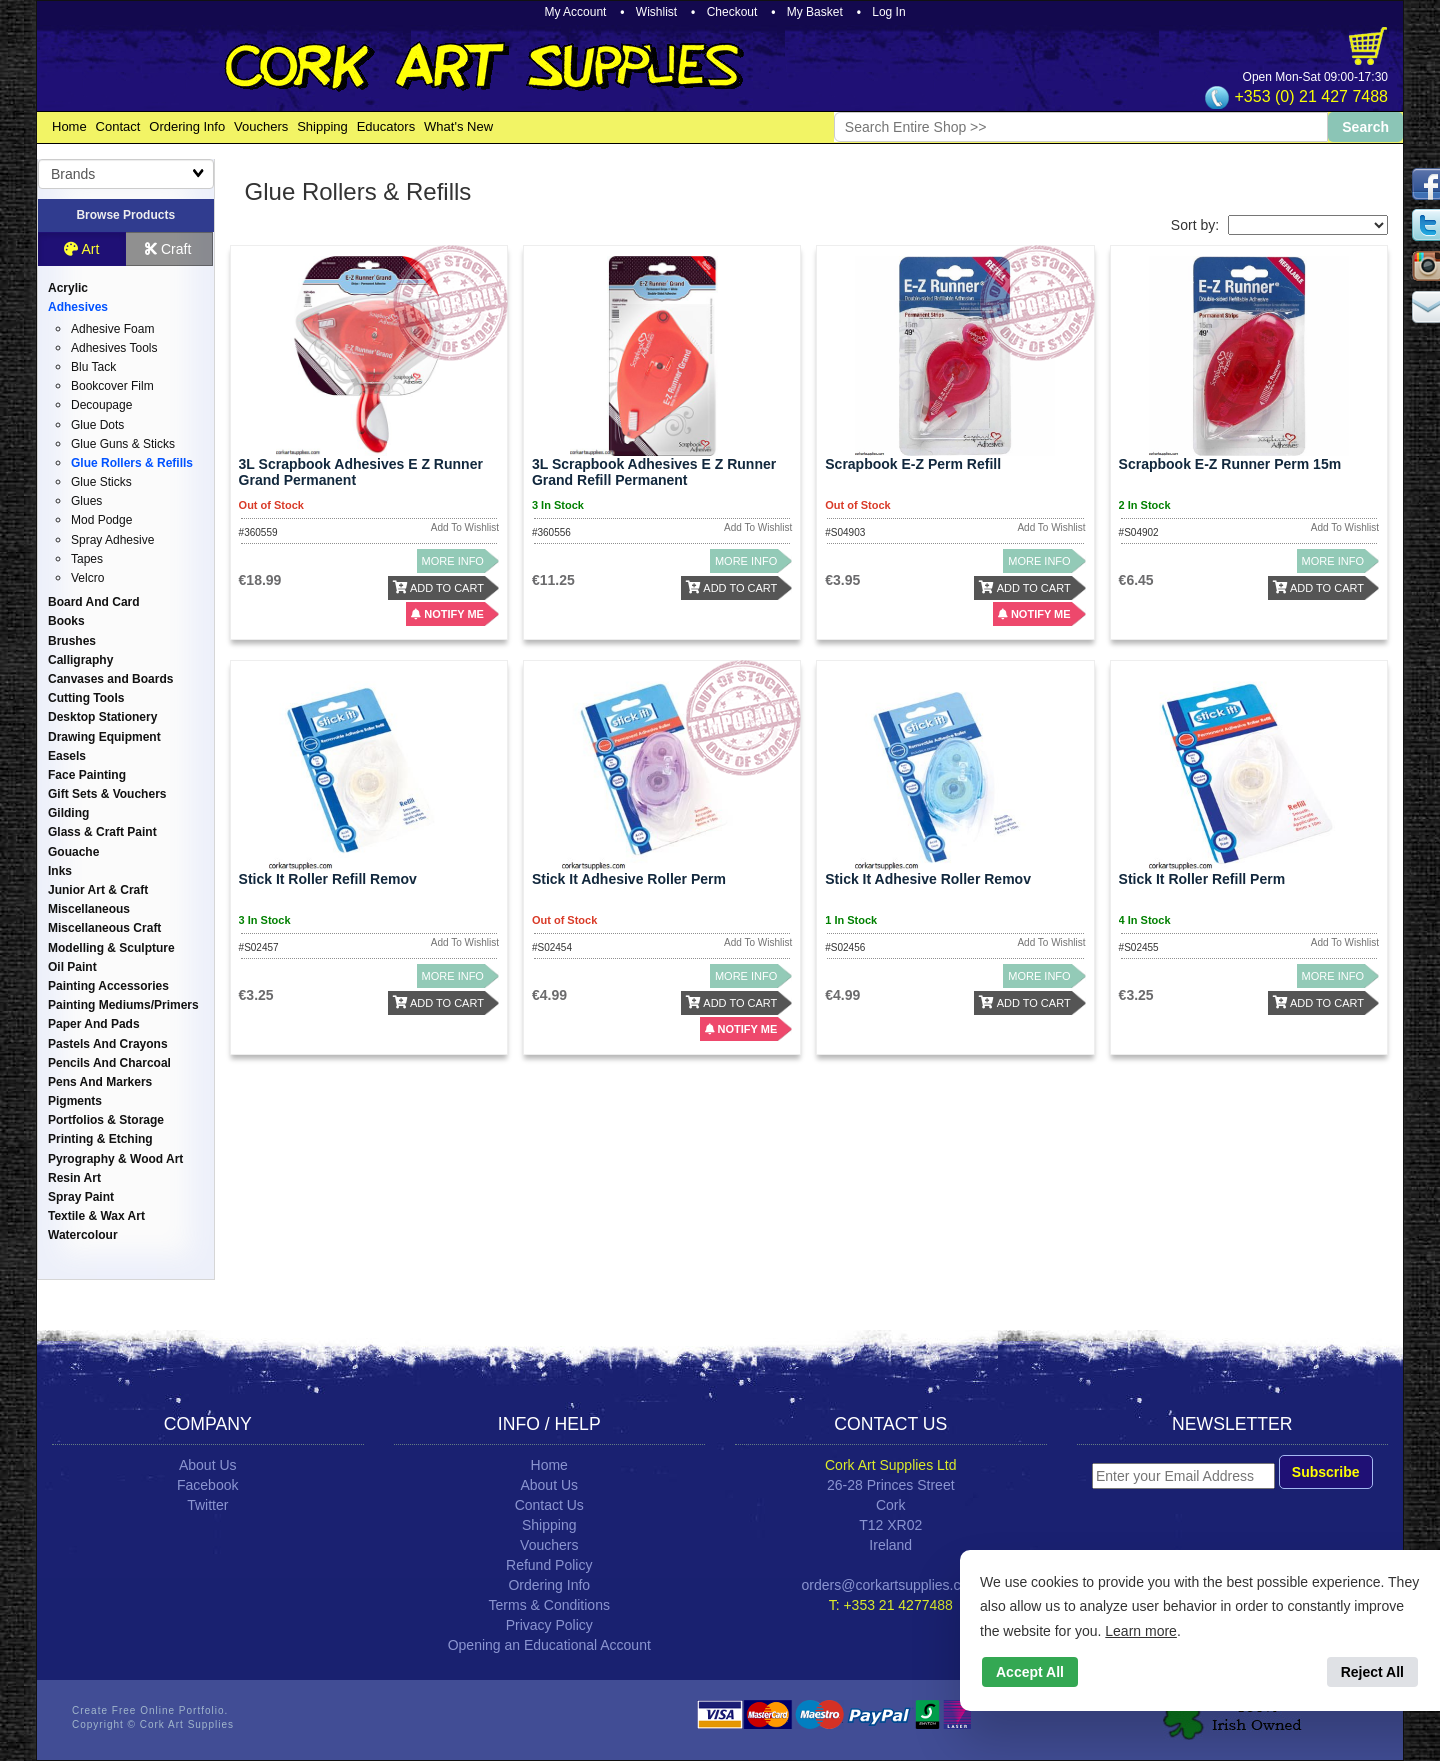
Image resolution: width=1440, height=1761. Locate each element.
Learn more (1141, 1631)
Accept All (1030, 1672)
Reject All (1372, 1672)
